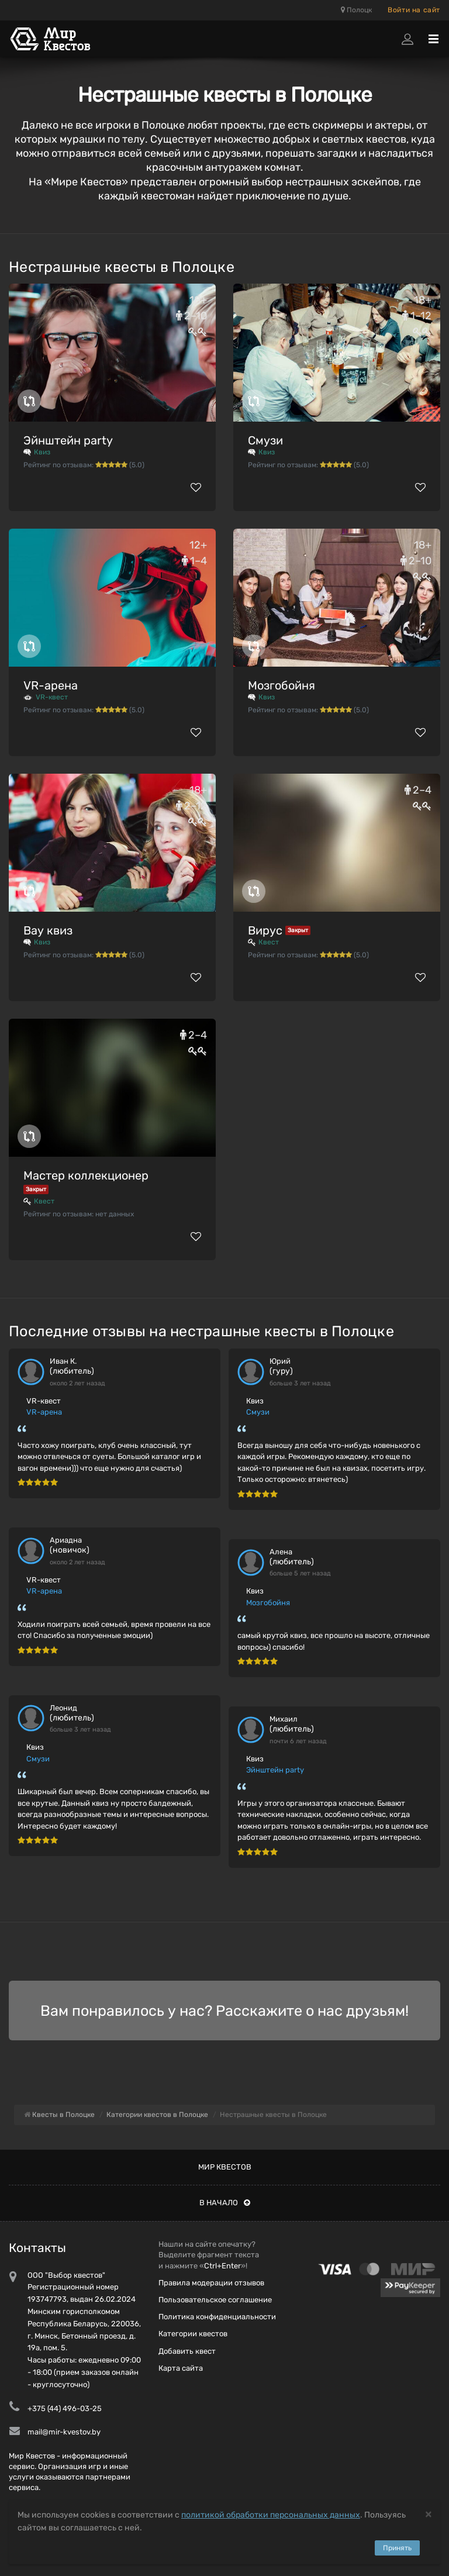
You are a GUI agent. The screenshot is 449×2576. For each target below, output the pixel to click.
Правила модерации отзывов (211, 2282)
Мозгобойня (281, 685)
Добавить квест (187, 2351)
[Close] (428, 2514)
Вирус (265, 930)
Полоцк (356, 10)
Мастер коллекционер (85, 1175)
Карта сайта (180, 2368)
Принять (397, 2548)
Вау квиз (47, 930)
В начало (224, 2202)
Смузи (265, 440)
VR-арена (50, 685)
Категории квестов (192, 2333)
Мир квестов (224, 2167)
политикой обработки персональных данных (270, 2515)
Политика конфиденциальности (217, 2316)
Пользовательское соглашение (215, 2299)
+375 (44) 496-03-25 (64, 2408)
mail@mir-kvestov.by (64, 2431)
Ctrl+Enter (222, 2265)
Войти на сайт (414, 10)
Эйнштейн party (68, 440)
